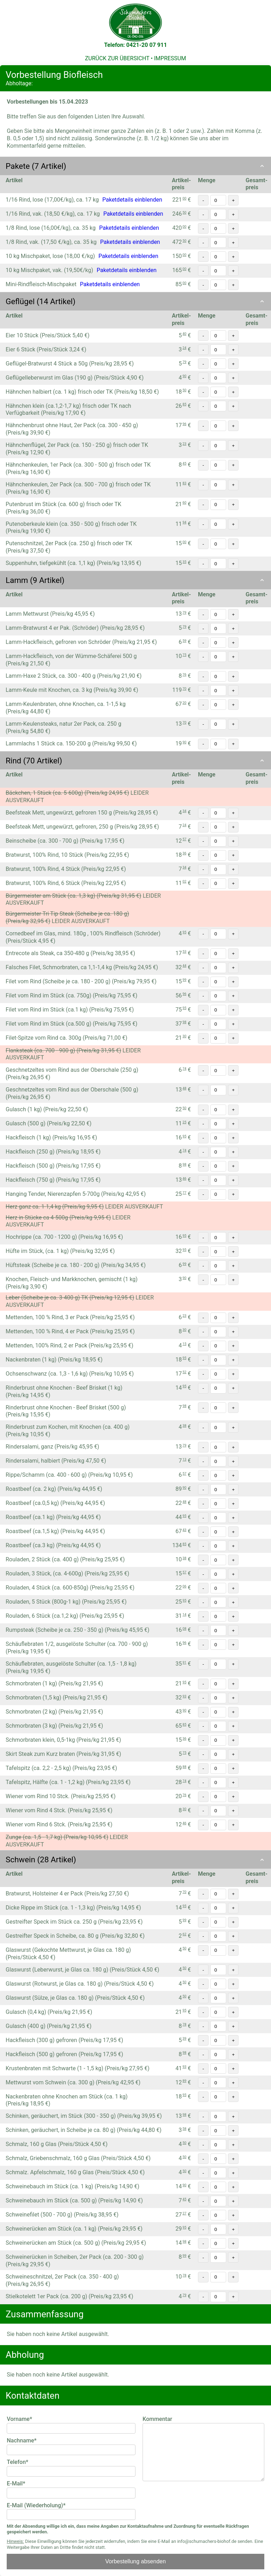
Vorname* (19, 2419)
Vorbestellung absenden (135, 2561)
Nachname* (21, 2440)
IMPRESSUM (170, 58)
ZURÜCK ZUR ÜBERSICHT (117, 58)
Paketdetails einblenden (132, 199)
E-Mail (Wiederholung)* (36, 2505)
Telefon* (17, 2462)
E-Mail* (16, 2483)
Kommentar (157, 2419)
